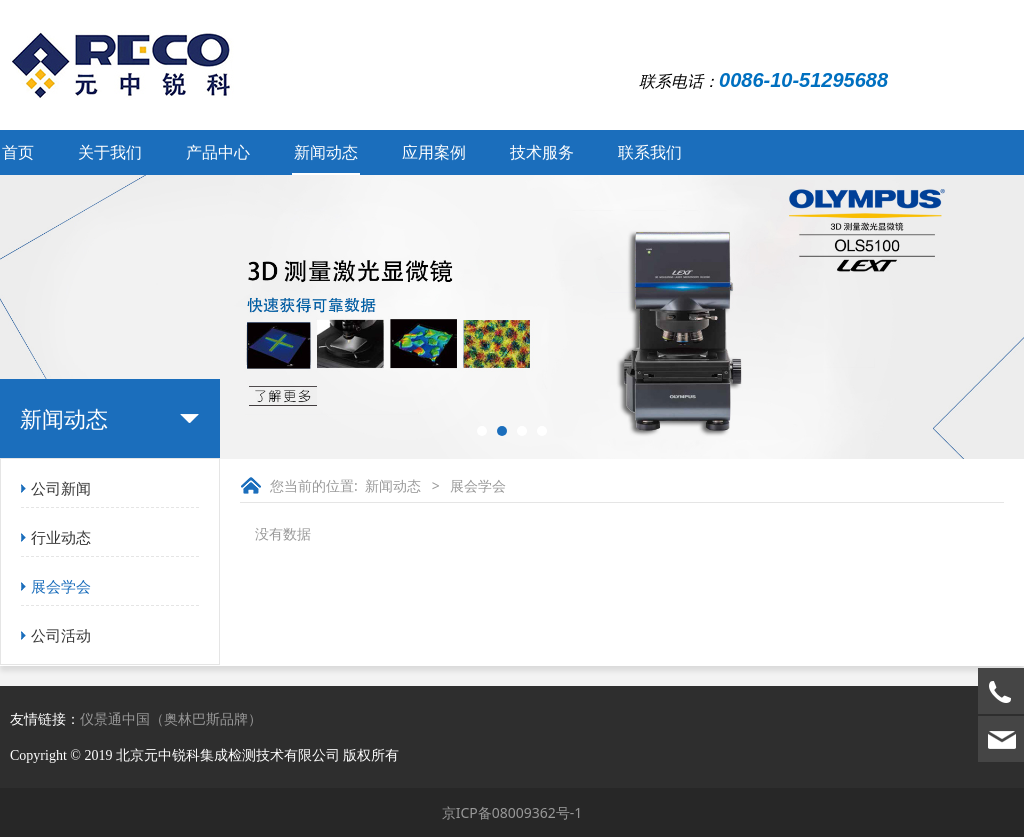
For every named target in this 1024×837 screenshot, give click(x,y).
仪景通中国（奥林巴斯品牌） (171, 718)
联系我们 (650, 152)
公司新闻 (61, 488)
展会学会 (61, 586)
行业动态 (61, 537)
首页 (18, 152)
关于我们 (110, 152)
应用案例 (434, 152)
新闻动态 (326, 152)
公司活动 (61, 635)
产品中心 (218, 152)
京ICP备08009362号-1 (512, 812)
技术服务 (542, 152)
